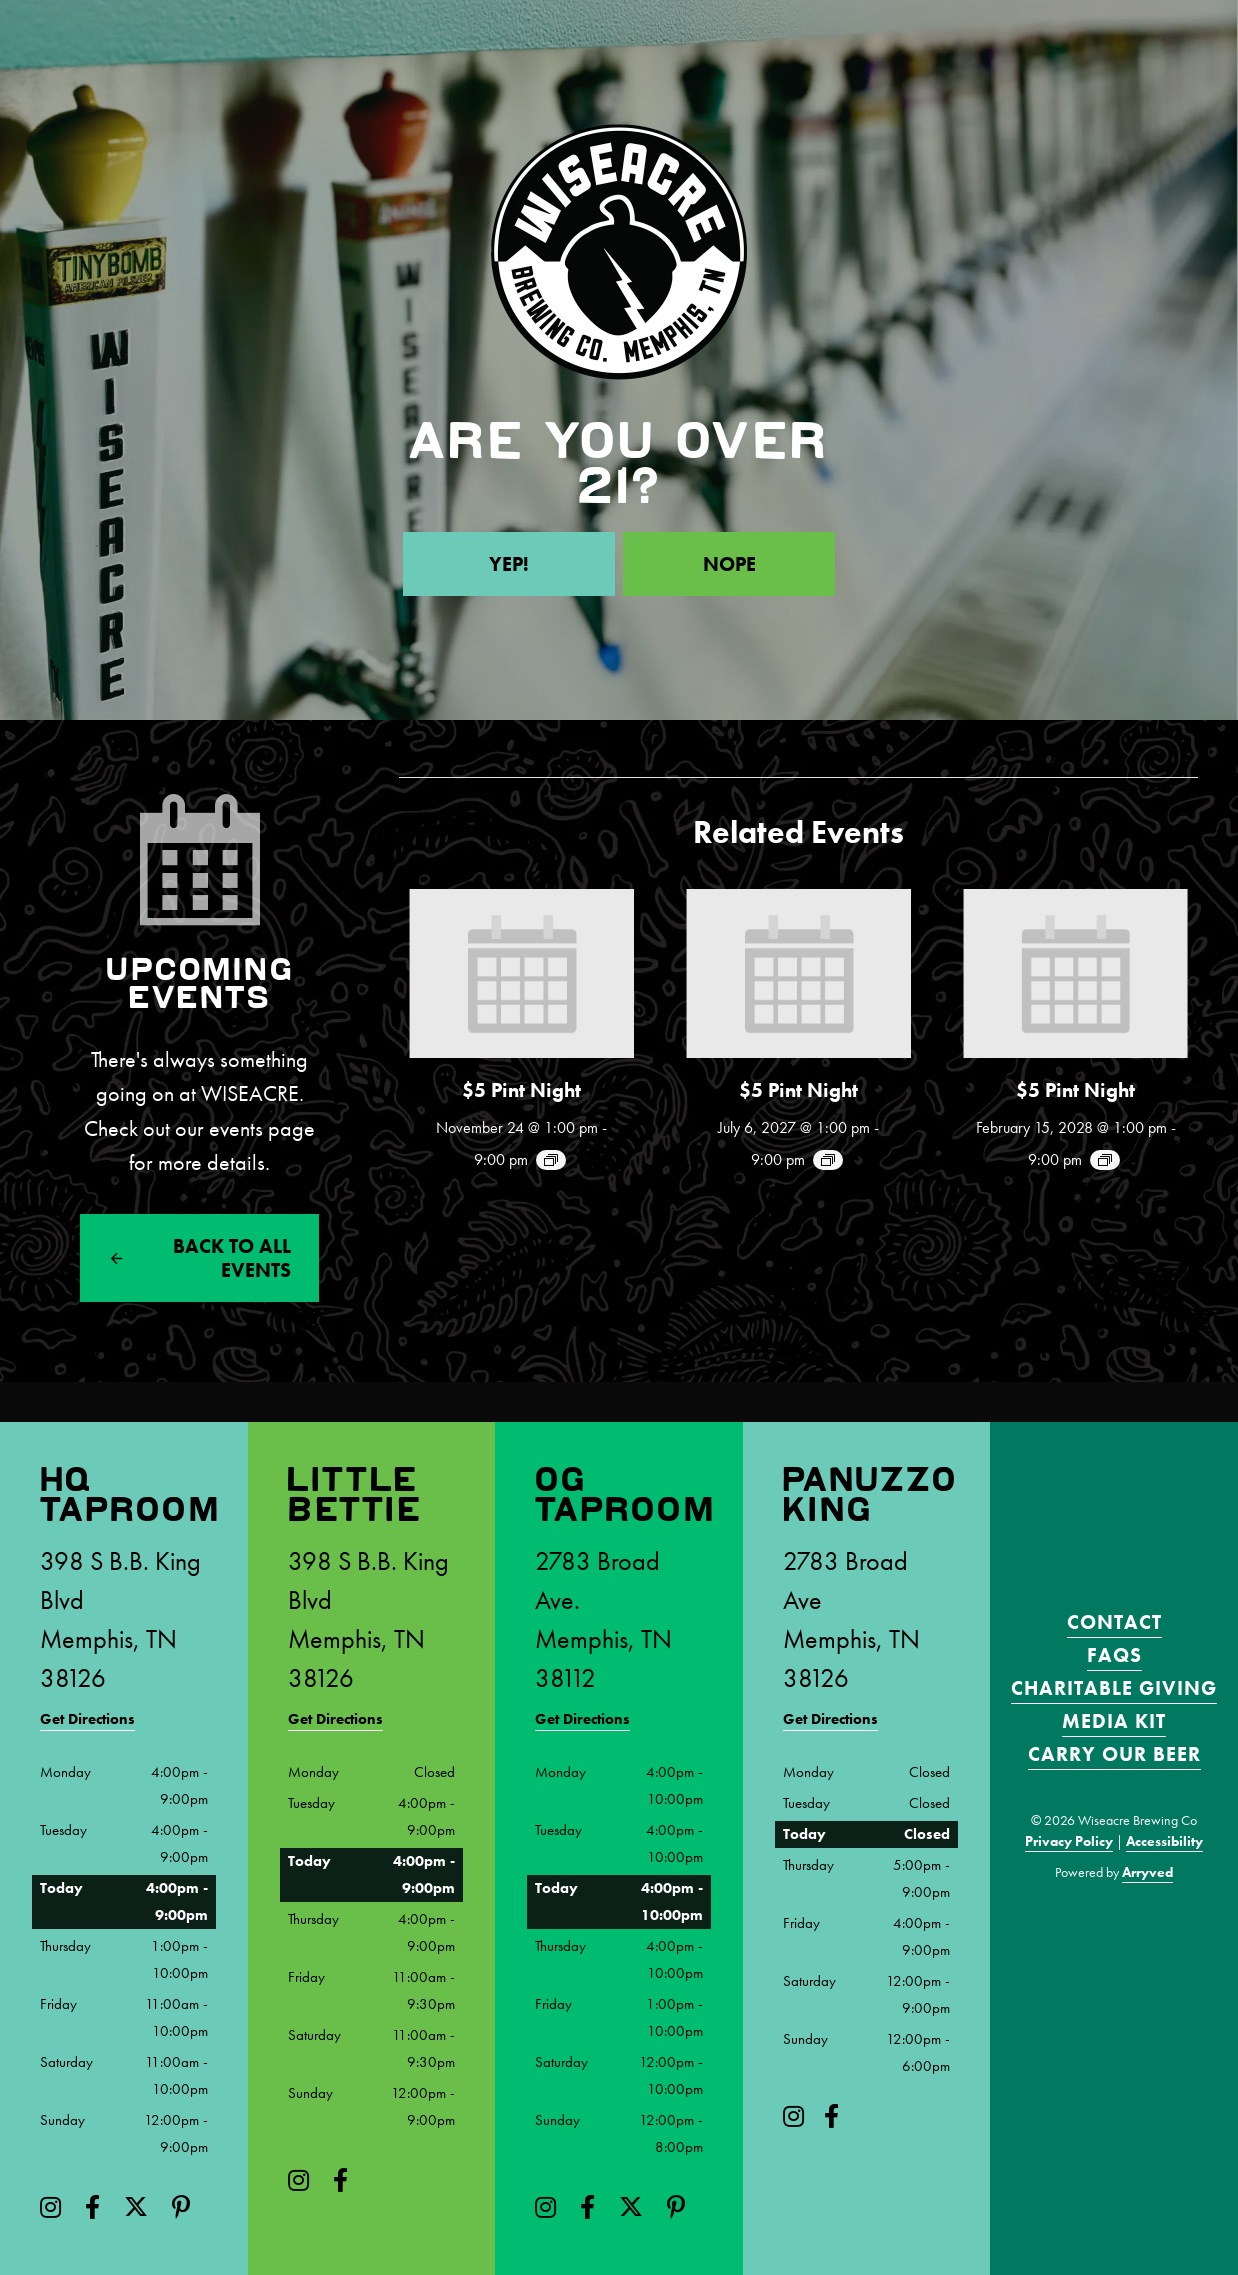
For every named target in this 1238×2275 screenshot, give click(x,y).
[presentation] (521, 973)
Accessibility (1164, 1841)
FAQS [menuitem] (1114, 1655)
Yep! (509, 564)
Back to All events (232, 1258)
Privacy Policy (1069, 1841)
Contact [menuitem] (1114, 1622)
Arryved (1147, 1872)
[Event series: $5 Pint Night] (551, 1160)
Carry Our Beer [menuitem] (1114, 1754)
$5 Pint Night (521, 1090)
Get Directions (87, 1719)
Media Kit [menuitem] (1114, 1721)
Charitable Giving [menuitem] (1114, 1688)
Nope (729, 564)
